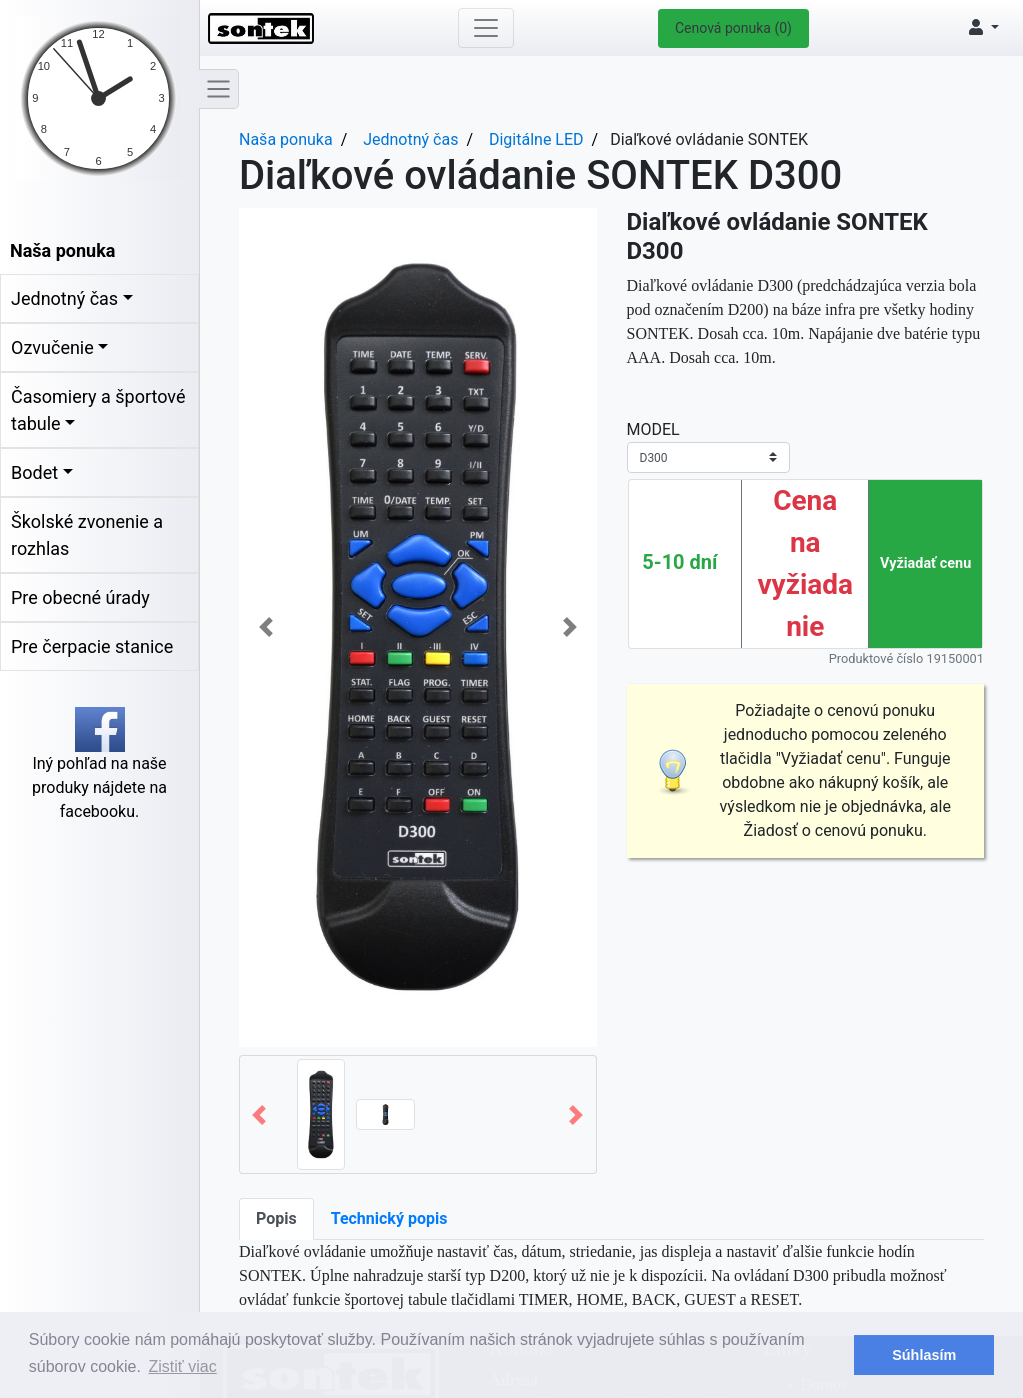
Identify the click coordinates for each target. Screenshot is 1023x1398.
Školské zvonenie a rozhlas (87, 535)
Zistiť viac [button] (183, 1366)
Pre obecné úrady (80, 597)
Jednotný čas (64, 298)
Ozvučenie (52, 347)
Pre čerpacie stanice (92, 646)
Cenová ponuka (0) (733, 28)
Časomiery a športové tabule (98, 410)
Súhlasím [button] (924, 1355)
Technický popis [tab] (389, 1218)
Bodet (34, 472)
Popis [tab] (276, 1218)
